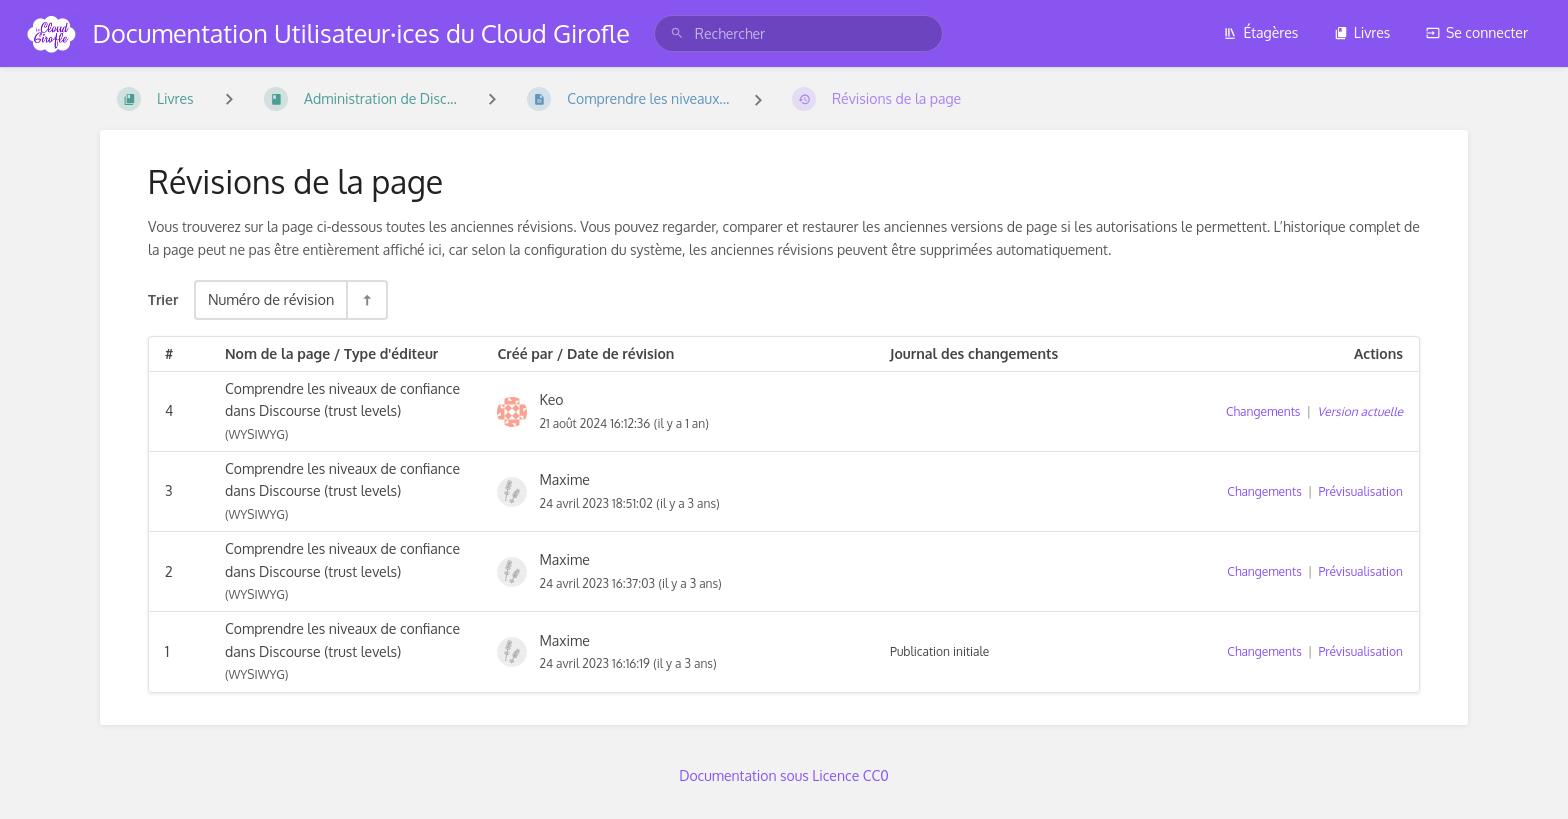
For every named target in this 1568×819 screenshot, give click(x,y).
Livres (1362, 32)
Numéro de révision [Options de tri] (271, 299)
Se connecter (1477, 32)
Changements (1263, 411)
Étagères (1260, 32)
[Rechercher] (677, 33)
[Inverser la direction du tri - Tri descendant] (366, 299)
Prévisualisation (1360, 491)
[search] (798, 33)
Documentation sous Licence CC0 (784, 775)
